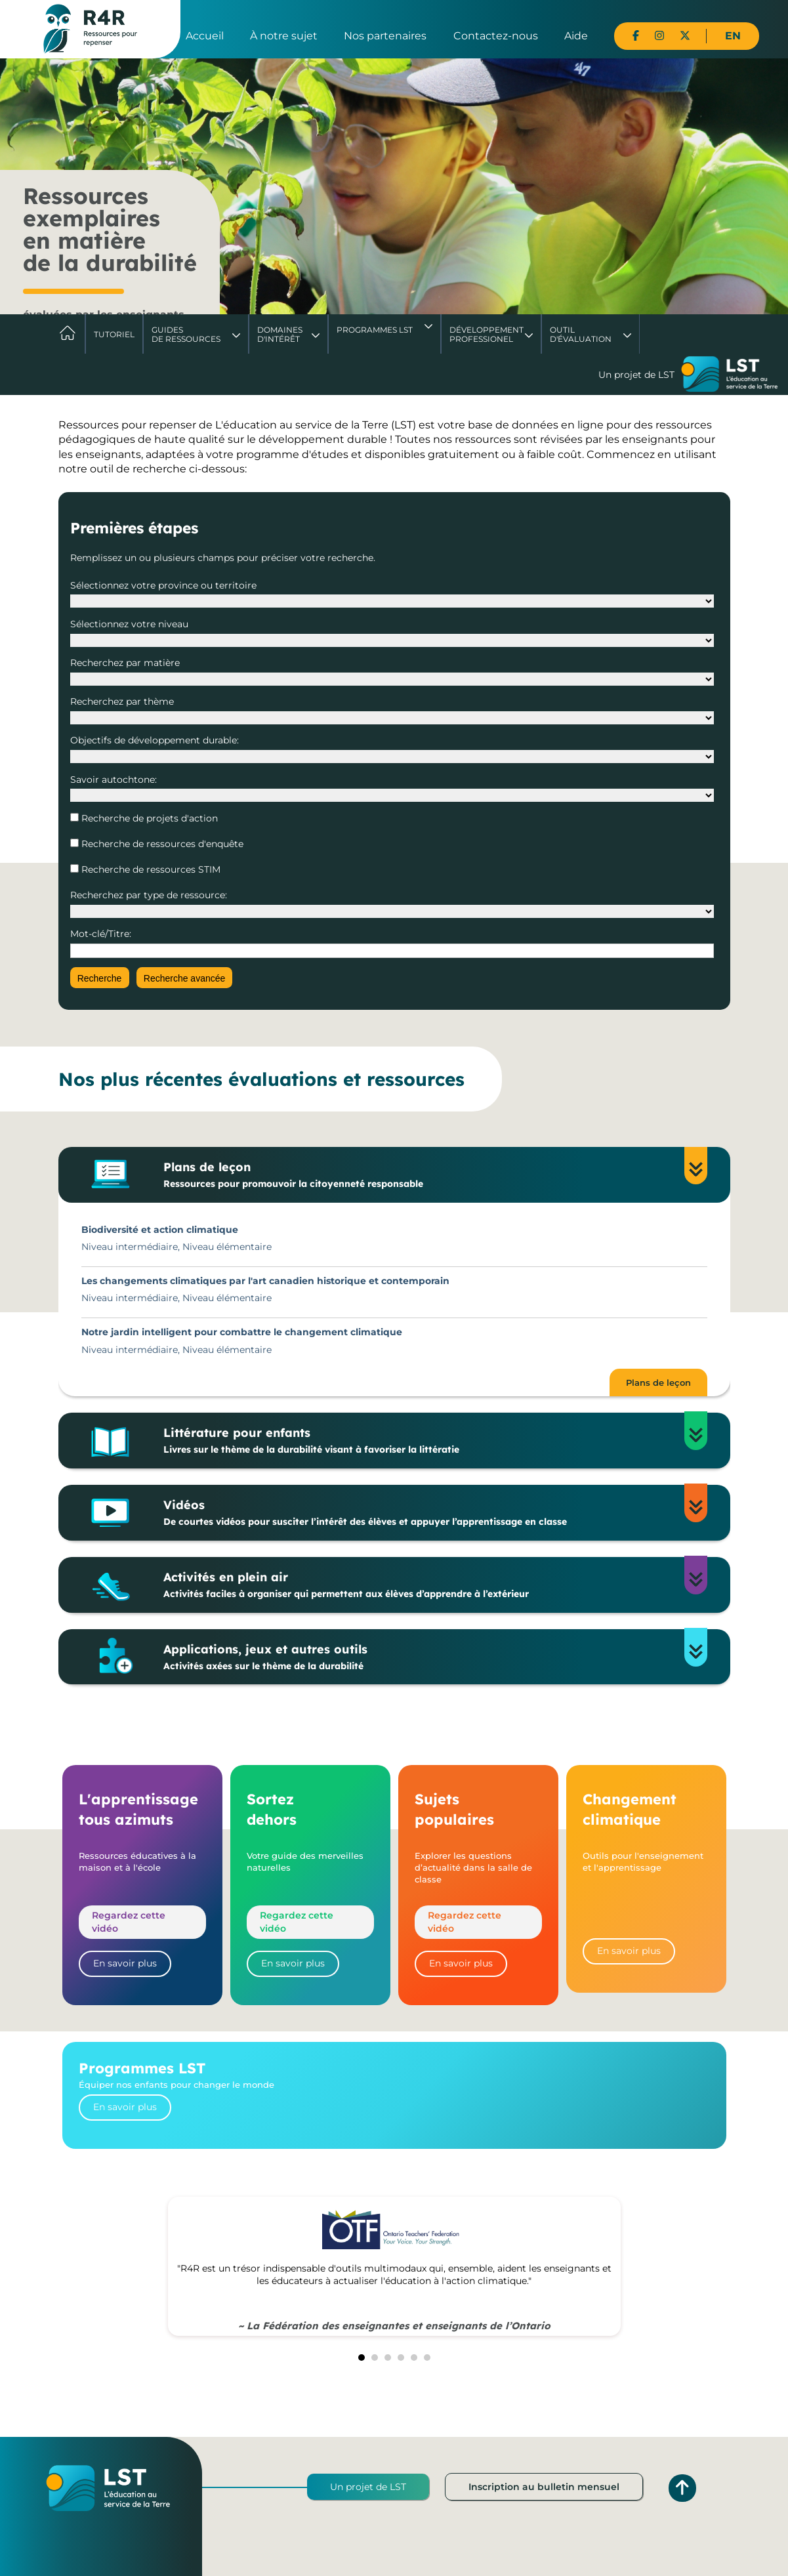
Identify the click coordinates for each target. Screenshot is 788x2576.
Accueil (205, 36)
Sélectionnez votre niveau (129, 624)
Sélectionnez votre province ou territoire (163, 585)
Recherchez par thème (122, 701)
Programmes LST (375, 330)
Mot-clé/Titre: (100, 934)
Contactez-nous (495, 36)
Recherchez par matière (125, 663)
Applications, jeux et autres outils (423, 1657)
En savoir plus (125, 1963)
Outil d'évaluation (581, 334)
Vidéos (423, 1513)
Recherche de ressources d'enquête (161, 844)
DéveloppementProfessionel (486, 334)
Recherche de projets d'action (148, 818)
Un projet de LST (368, 2487)
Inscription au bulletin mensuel (543, 2487)
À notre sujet (284, 36)
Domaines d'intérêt (279, 334)
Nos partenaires (385, 36)
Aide (576, 36)
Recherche (99, 978)
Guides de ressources (186, 334)
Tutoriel (114, 334)
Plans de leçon (423, 1175)
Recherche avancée (185, 978)
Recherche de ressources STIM (149, 869)
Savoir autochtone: (113, 779)
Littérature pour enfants (423, 1441)
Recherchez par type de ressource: (148, 895)
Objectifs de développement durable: (154, 740)
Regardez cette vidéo (128, 1921)
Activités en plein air (423, 1585)
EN (733, 36)
